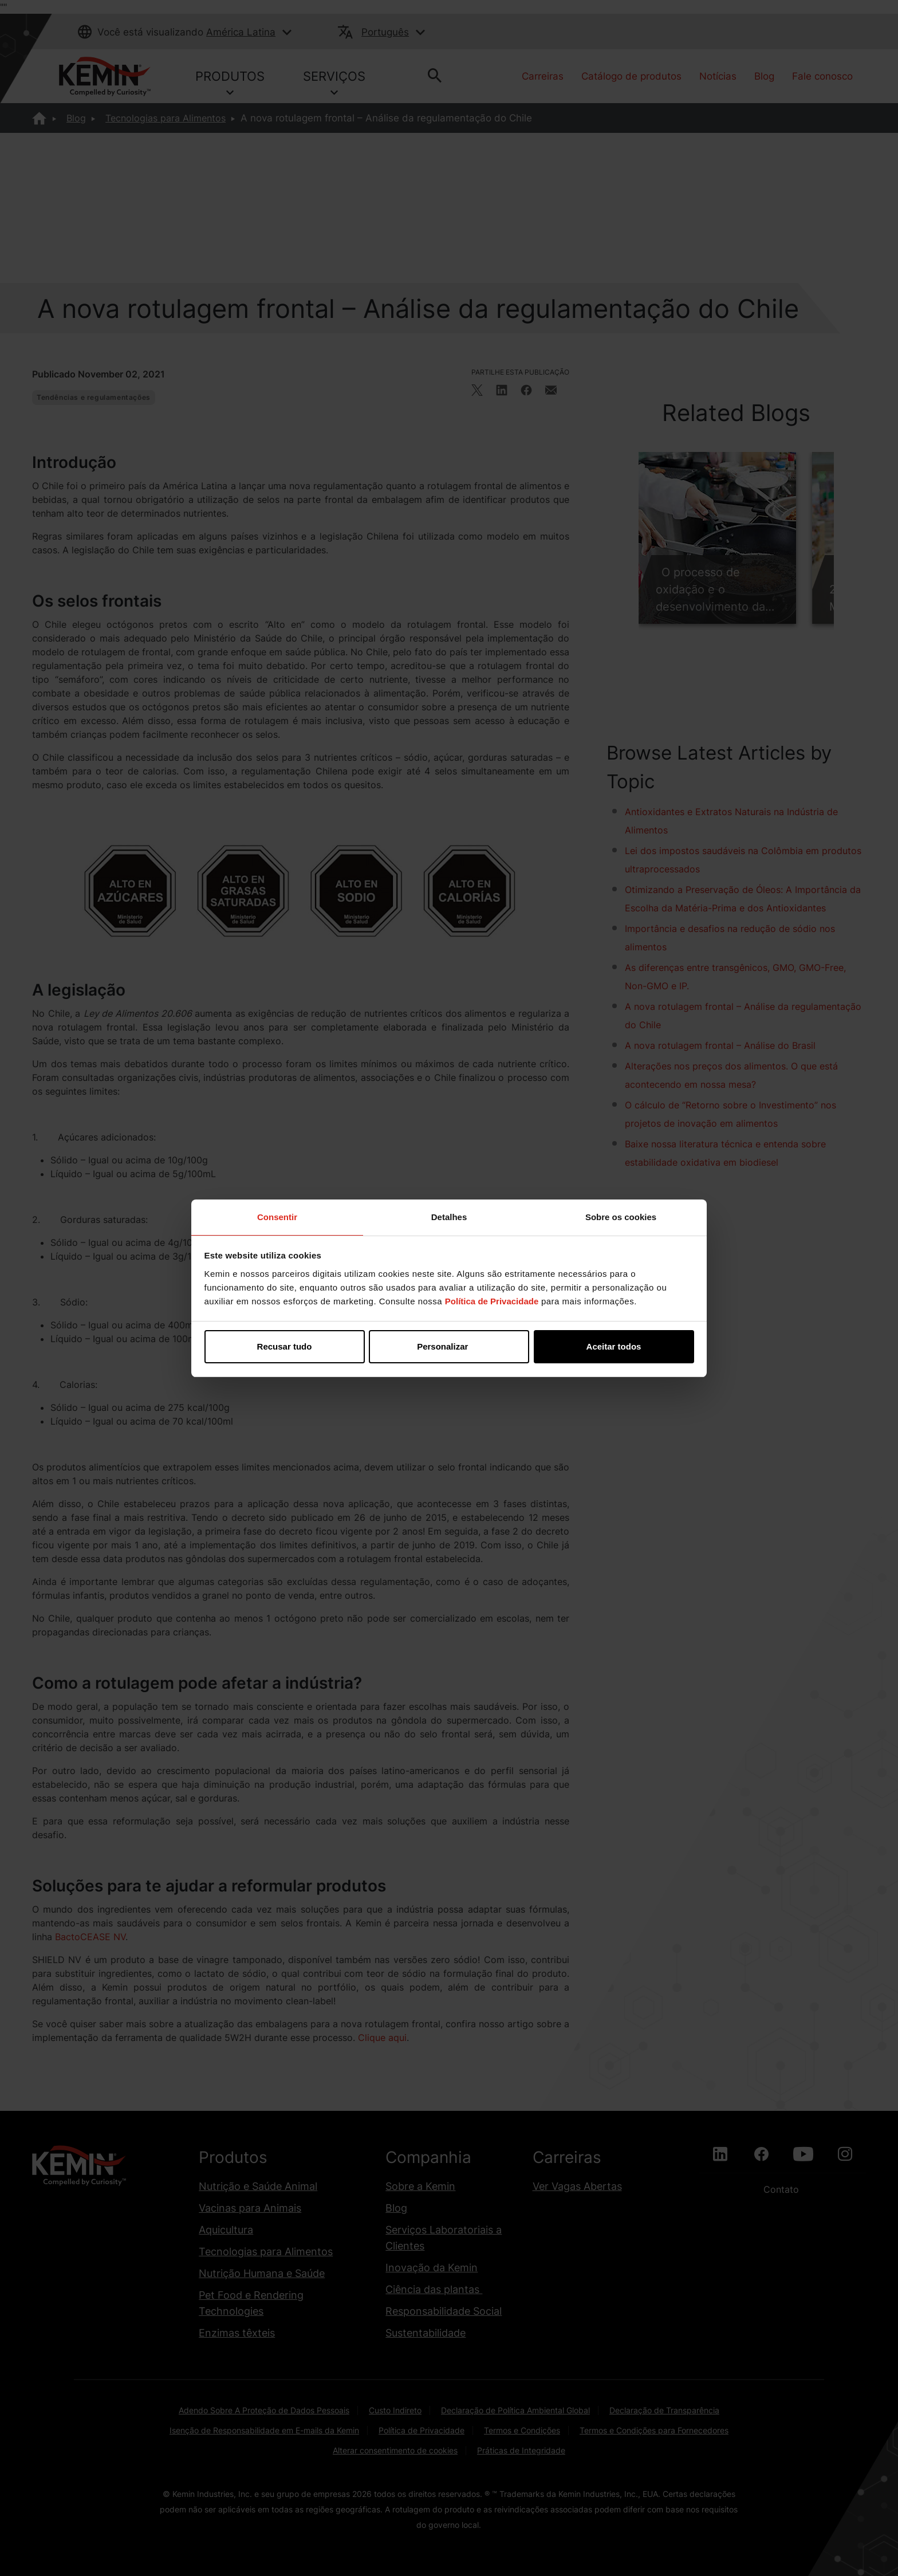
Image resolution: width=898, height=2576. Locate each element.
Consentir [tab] (277, 1217)
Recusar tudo (284, 1346)
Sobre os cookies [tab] (620, 1217)
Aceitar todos (613, 1346)
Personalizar (449, 1346)
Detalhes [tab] (449, 1217)
